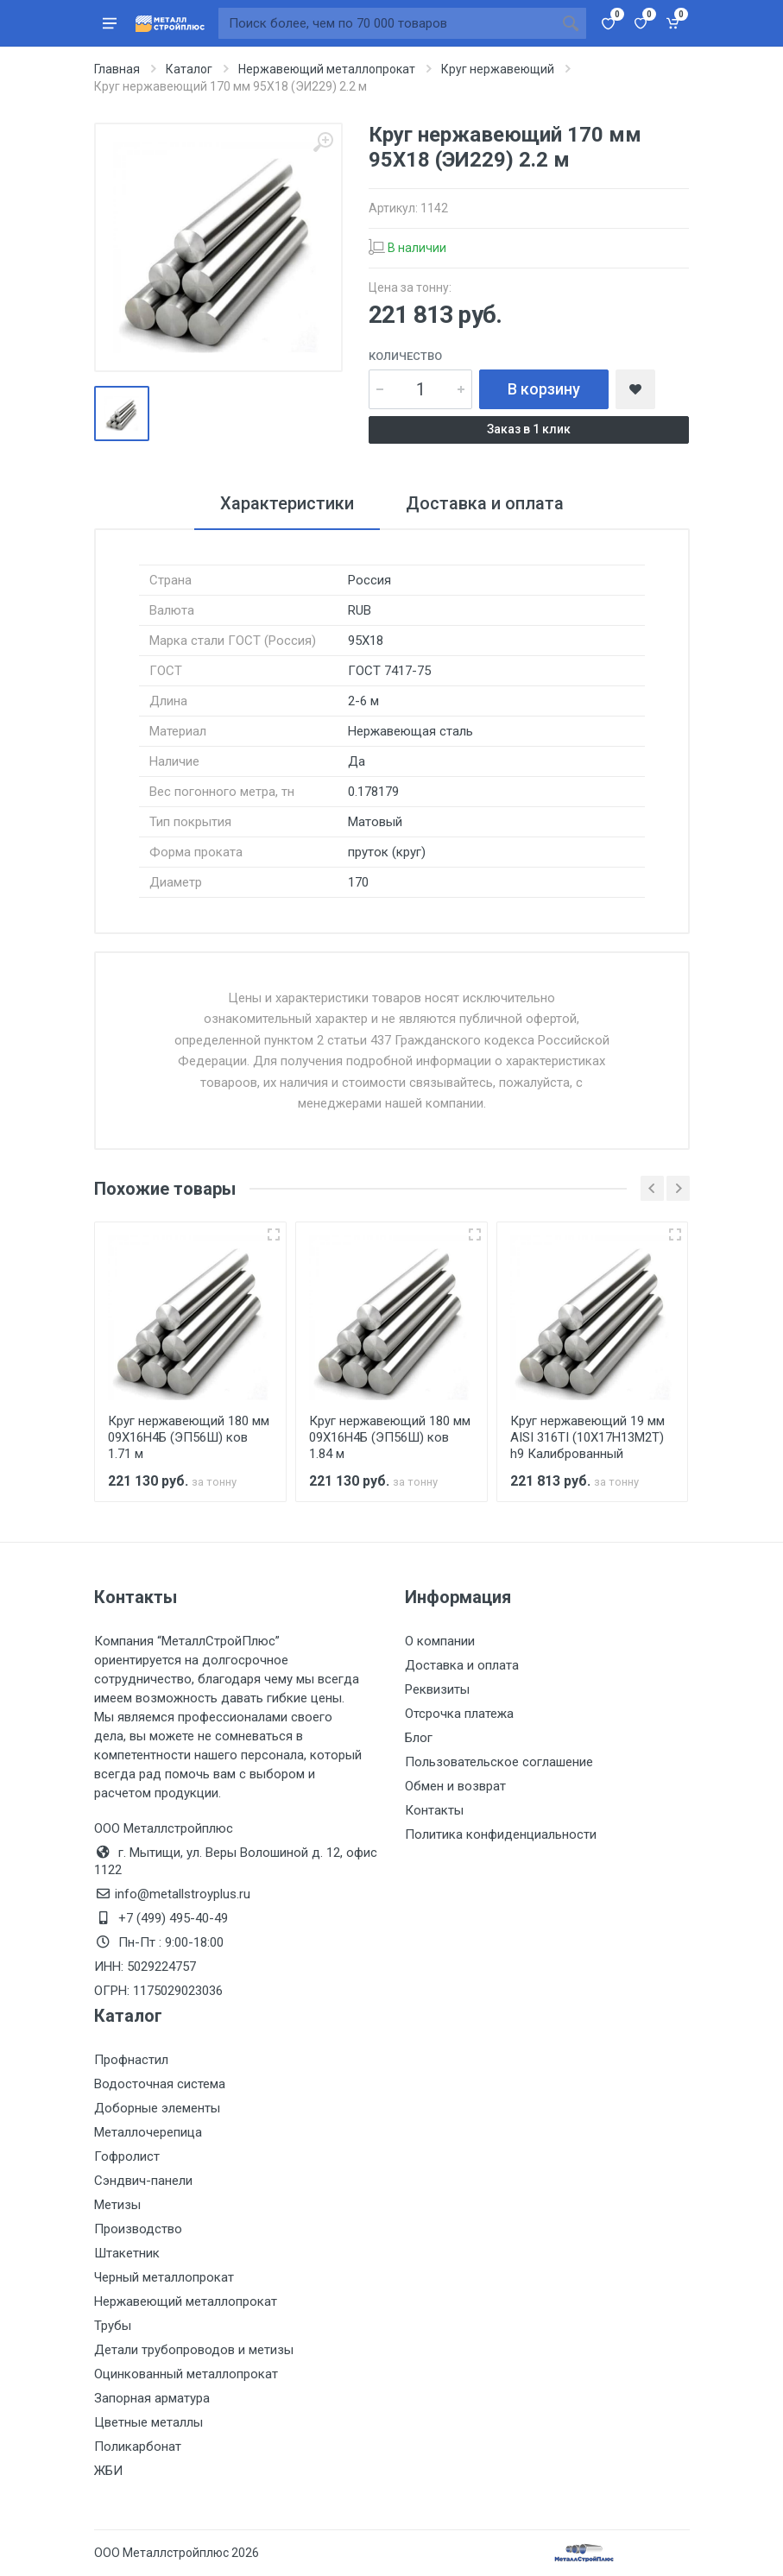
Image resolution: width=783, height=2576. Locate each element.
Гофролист (127, 2156)
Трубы (112, 2325)
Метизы (117, 2205)
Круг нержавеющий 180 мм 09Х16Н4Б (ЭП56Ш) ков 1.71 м (188, 1437)
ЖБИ (108, 2470)
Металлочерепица (148, 2132)
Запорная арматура (152, 2398)
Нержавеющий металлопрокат (185, 2301)
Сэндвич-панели (143, 2180)
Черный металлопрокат (164, 2277)
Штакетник (127, 2253)
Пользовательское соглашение (499, 1762)
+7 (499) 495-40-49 (173, 1918)
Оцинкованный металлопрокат (186, 2374)
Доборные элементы (157, 2108)
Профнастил (131, 2060)
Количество (405, 356)
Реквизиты (437, 1689)
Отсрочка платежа (459, 1713)
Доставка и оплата (462, 1665)
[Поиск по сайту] (386, 23)
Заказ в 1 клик (529, 429)
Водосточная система (159, 2084)
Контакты (434, 1810)
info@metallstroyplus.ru (182, 1894)
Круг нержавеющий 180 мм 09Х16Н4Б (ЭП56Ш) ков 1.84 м (389, 1437)
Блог (419, 1738)
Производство (138, 2229)
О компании (440, 1641)
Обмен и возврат (455, 1786)
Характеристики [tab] (287, 503)
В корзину (544, 389)
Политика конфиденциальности (501, 1834)
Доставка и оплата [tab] (485, 503)
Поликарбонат (137, 2446)
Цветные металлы (148, 2422)
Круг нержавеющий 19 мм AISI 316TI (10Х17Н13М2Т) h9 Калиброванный (587, 1437)
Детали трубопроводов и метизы (194, 2350)
